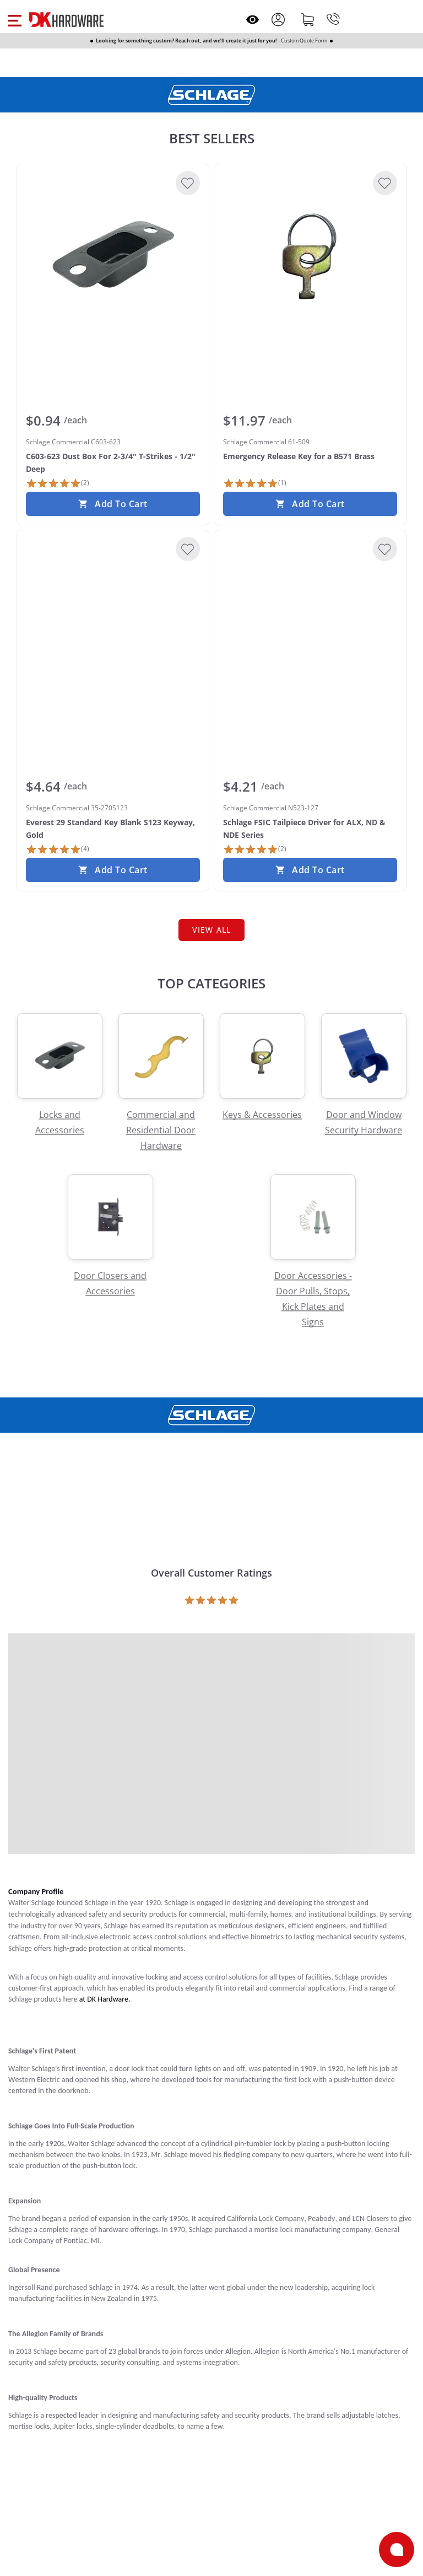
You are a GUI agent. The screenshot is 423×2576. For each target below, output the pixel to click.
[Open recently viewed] (252, 19)
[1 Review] (254, 483)
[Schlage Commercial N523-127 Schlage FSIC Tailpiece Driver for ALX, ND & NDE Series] (310, 621)
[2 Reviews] (57, 483)
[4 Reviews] (57, 849)
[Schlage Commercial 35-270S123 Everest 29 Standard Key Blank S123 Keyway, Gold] (113, 621)
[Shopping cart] (307, 19)
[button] (14, 19)
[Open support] (396, 2549)
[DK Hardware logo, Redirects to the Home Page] (66, 19)
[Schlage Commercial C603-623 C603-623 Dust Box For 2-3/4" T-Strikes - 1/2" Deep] (113, 255)
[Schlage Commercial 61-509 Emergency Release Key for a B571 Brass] (310, 255)
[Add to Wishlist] (188, 183)
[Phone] (333, 19)
